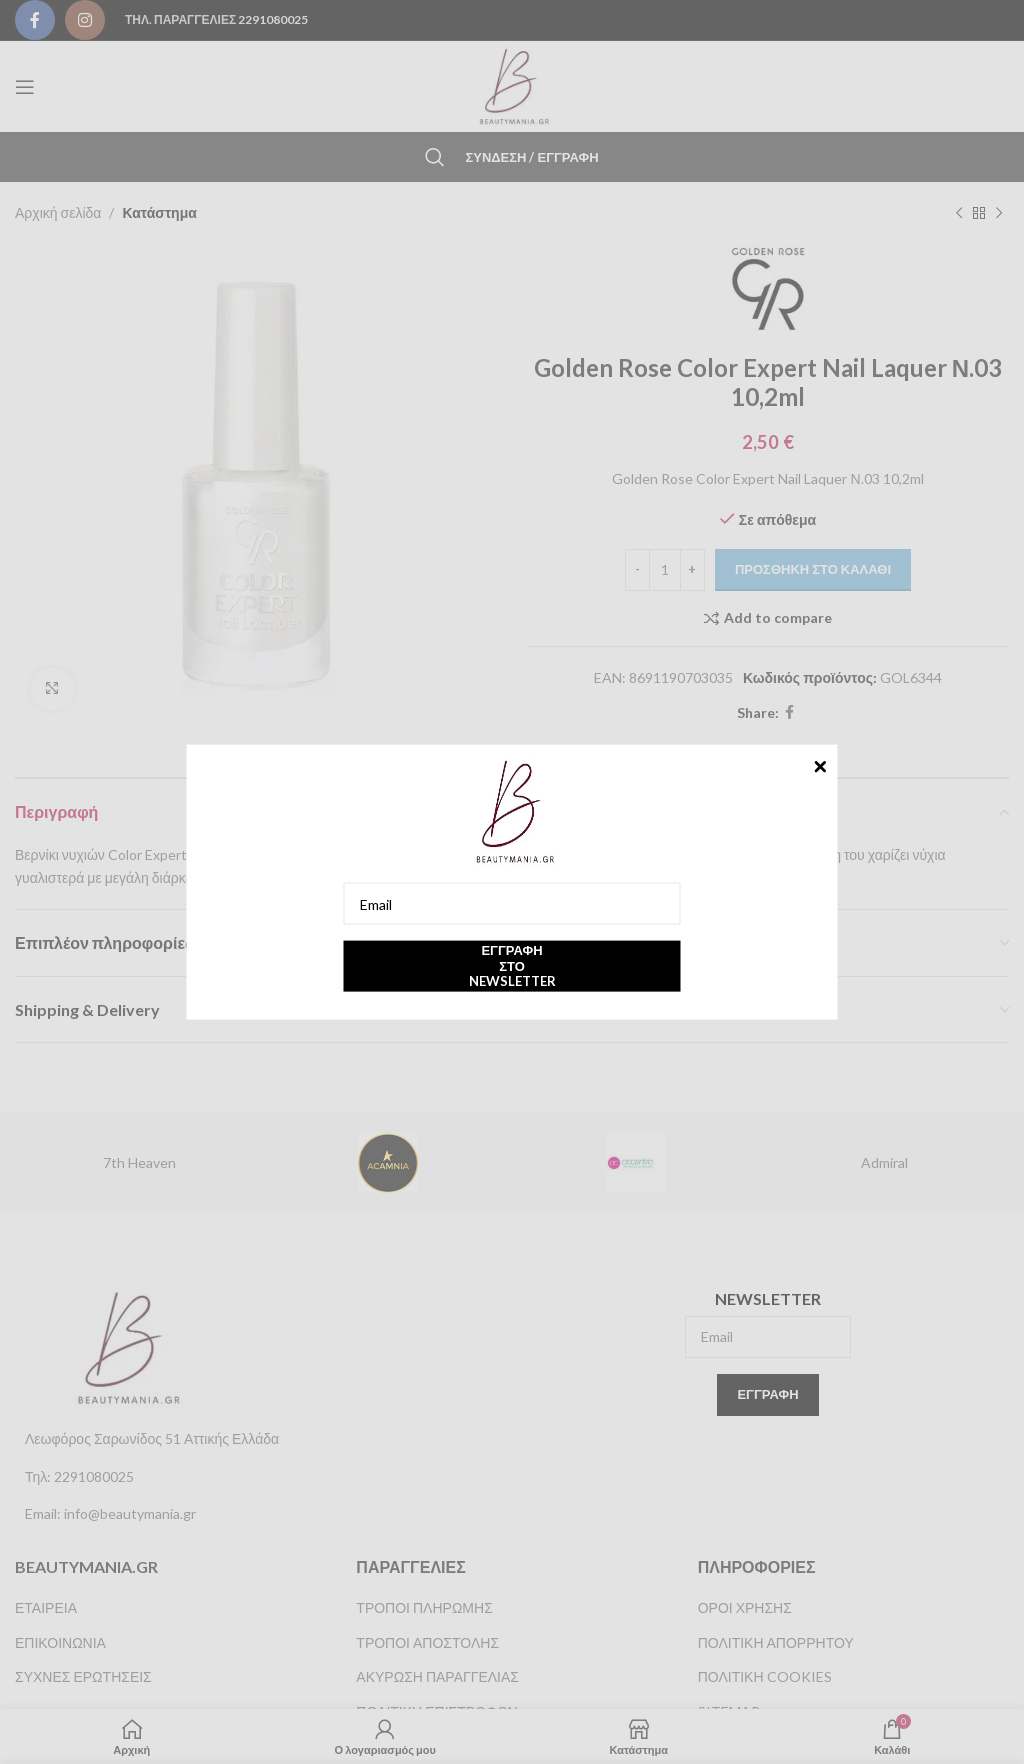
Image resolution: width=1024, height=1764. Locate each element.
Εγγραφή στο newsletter (512, 965)
